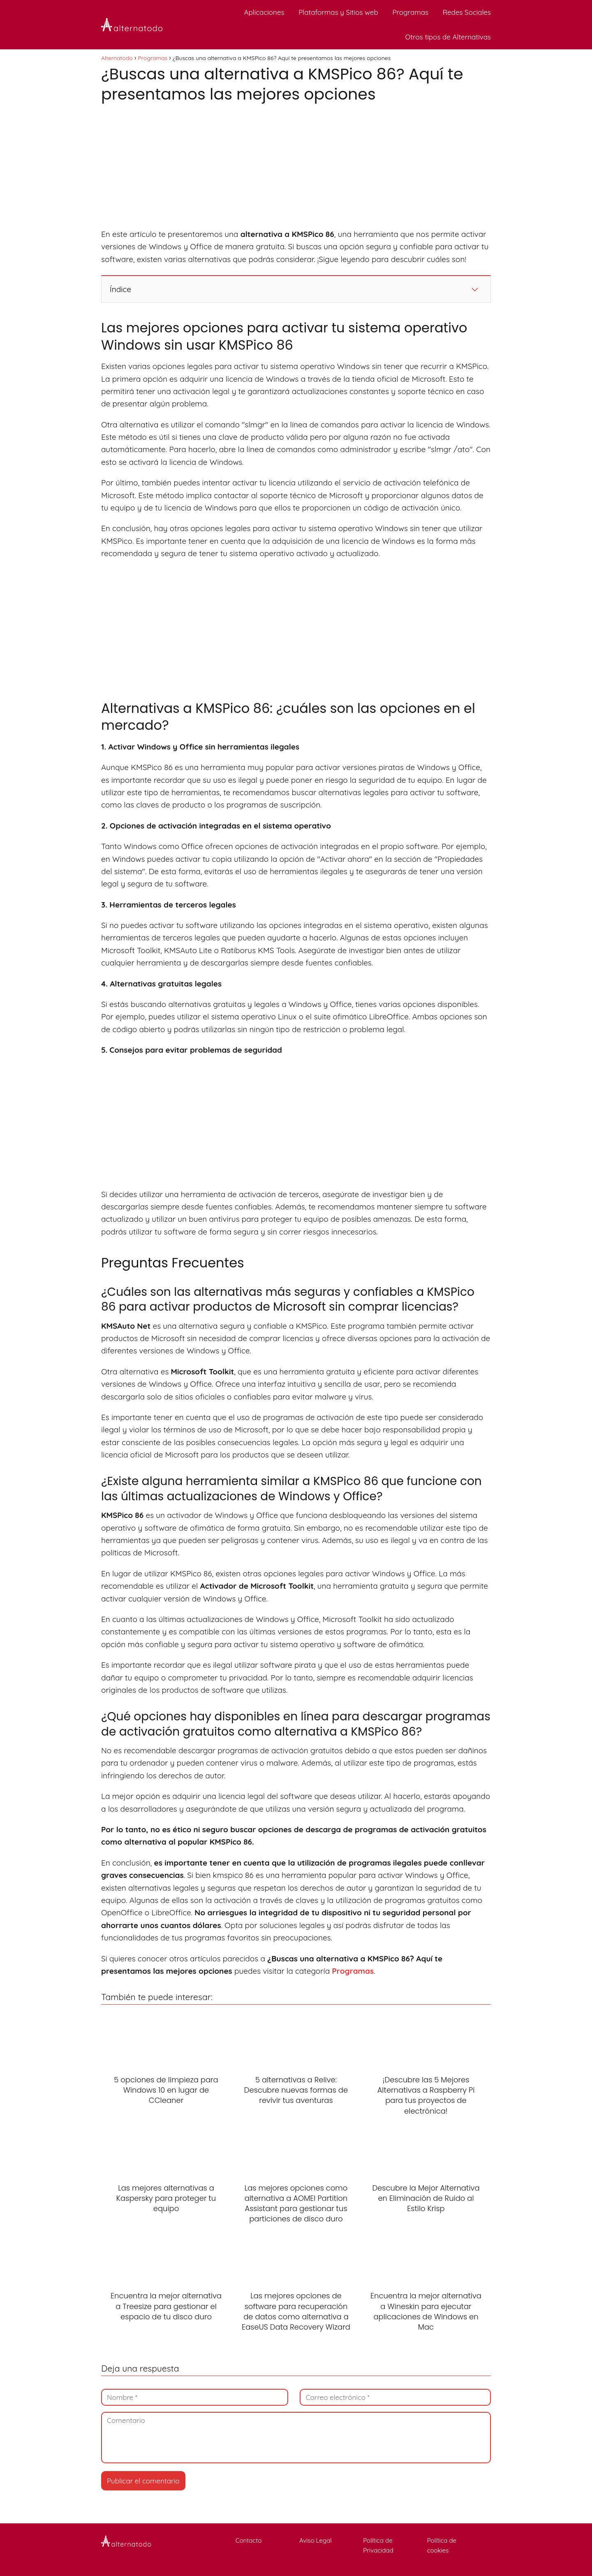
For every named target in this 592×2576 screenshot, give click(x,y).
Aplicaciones (264, 12)
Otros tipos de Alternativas (448, 36)
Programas (410, 12)
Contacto (260, 2540)
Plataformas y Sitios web (338, 12)
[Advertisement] (296, 167)
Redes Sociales (467, 12)
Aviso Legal (324, 2540)
